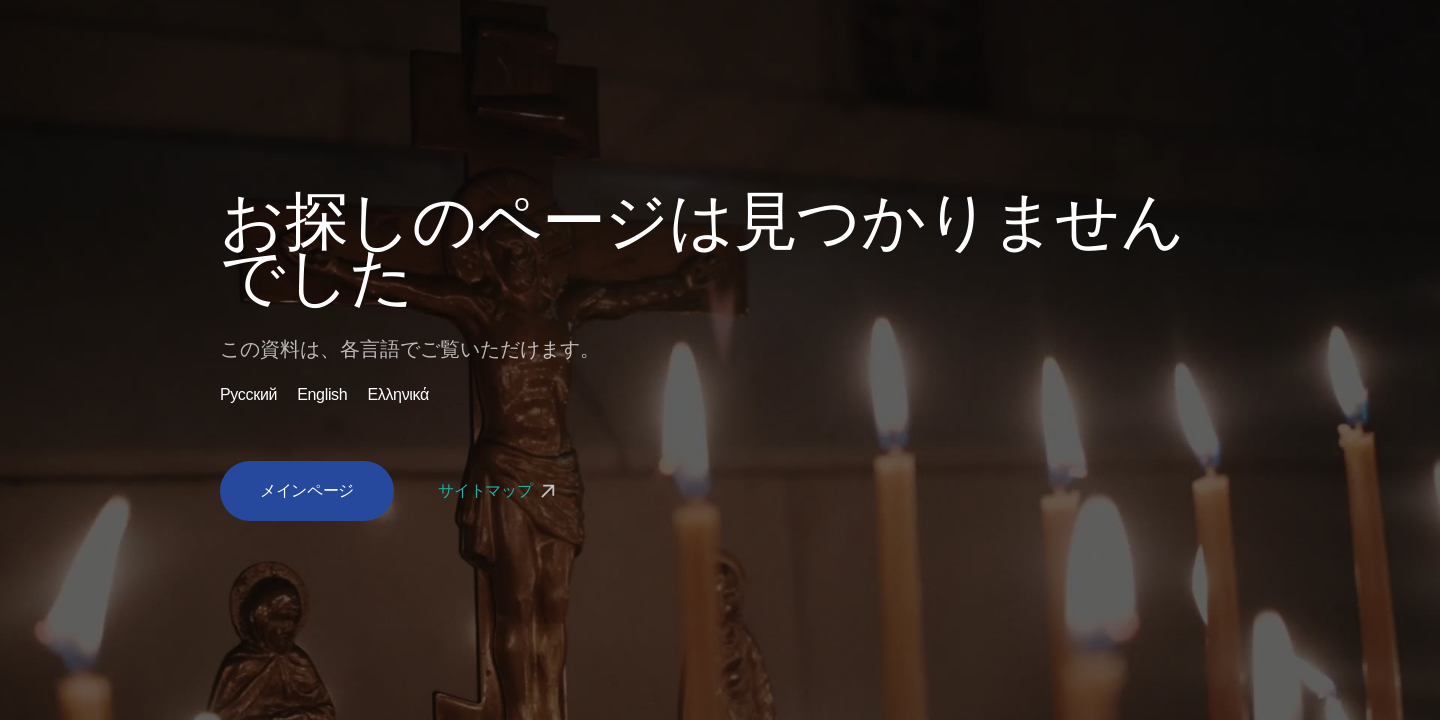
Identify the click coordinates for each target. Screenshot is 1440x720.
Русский (248, 395)
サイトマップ (499, 490)
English (322, 395)
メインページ (307, 490)
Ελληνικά (398, 395)
